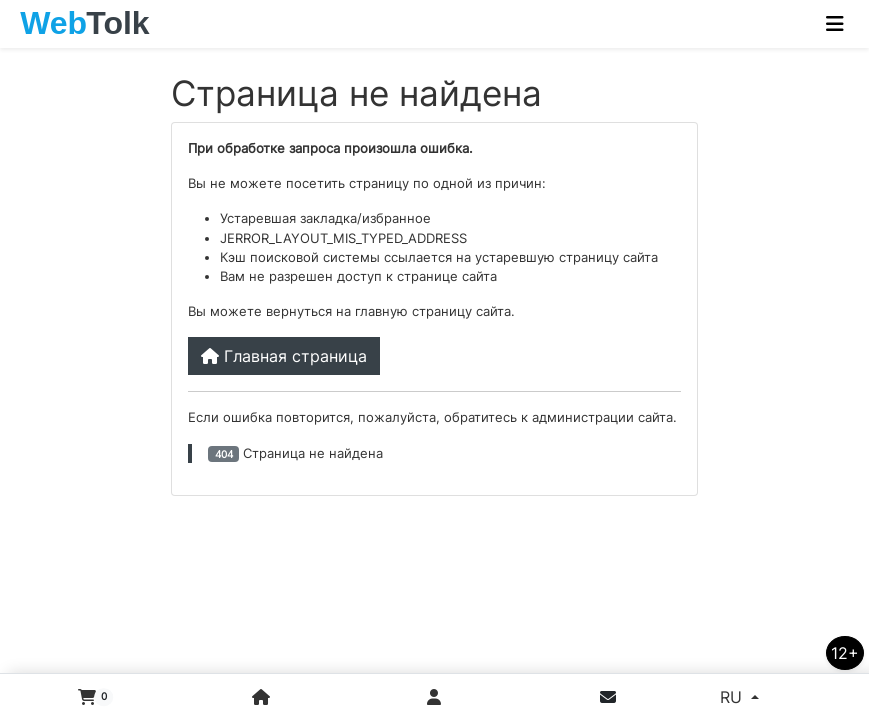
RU (733, 697)
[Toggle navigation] (835, 24)
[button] (87, 697)
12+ (845, 653)
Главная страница (284, 356)
